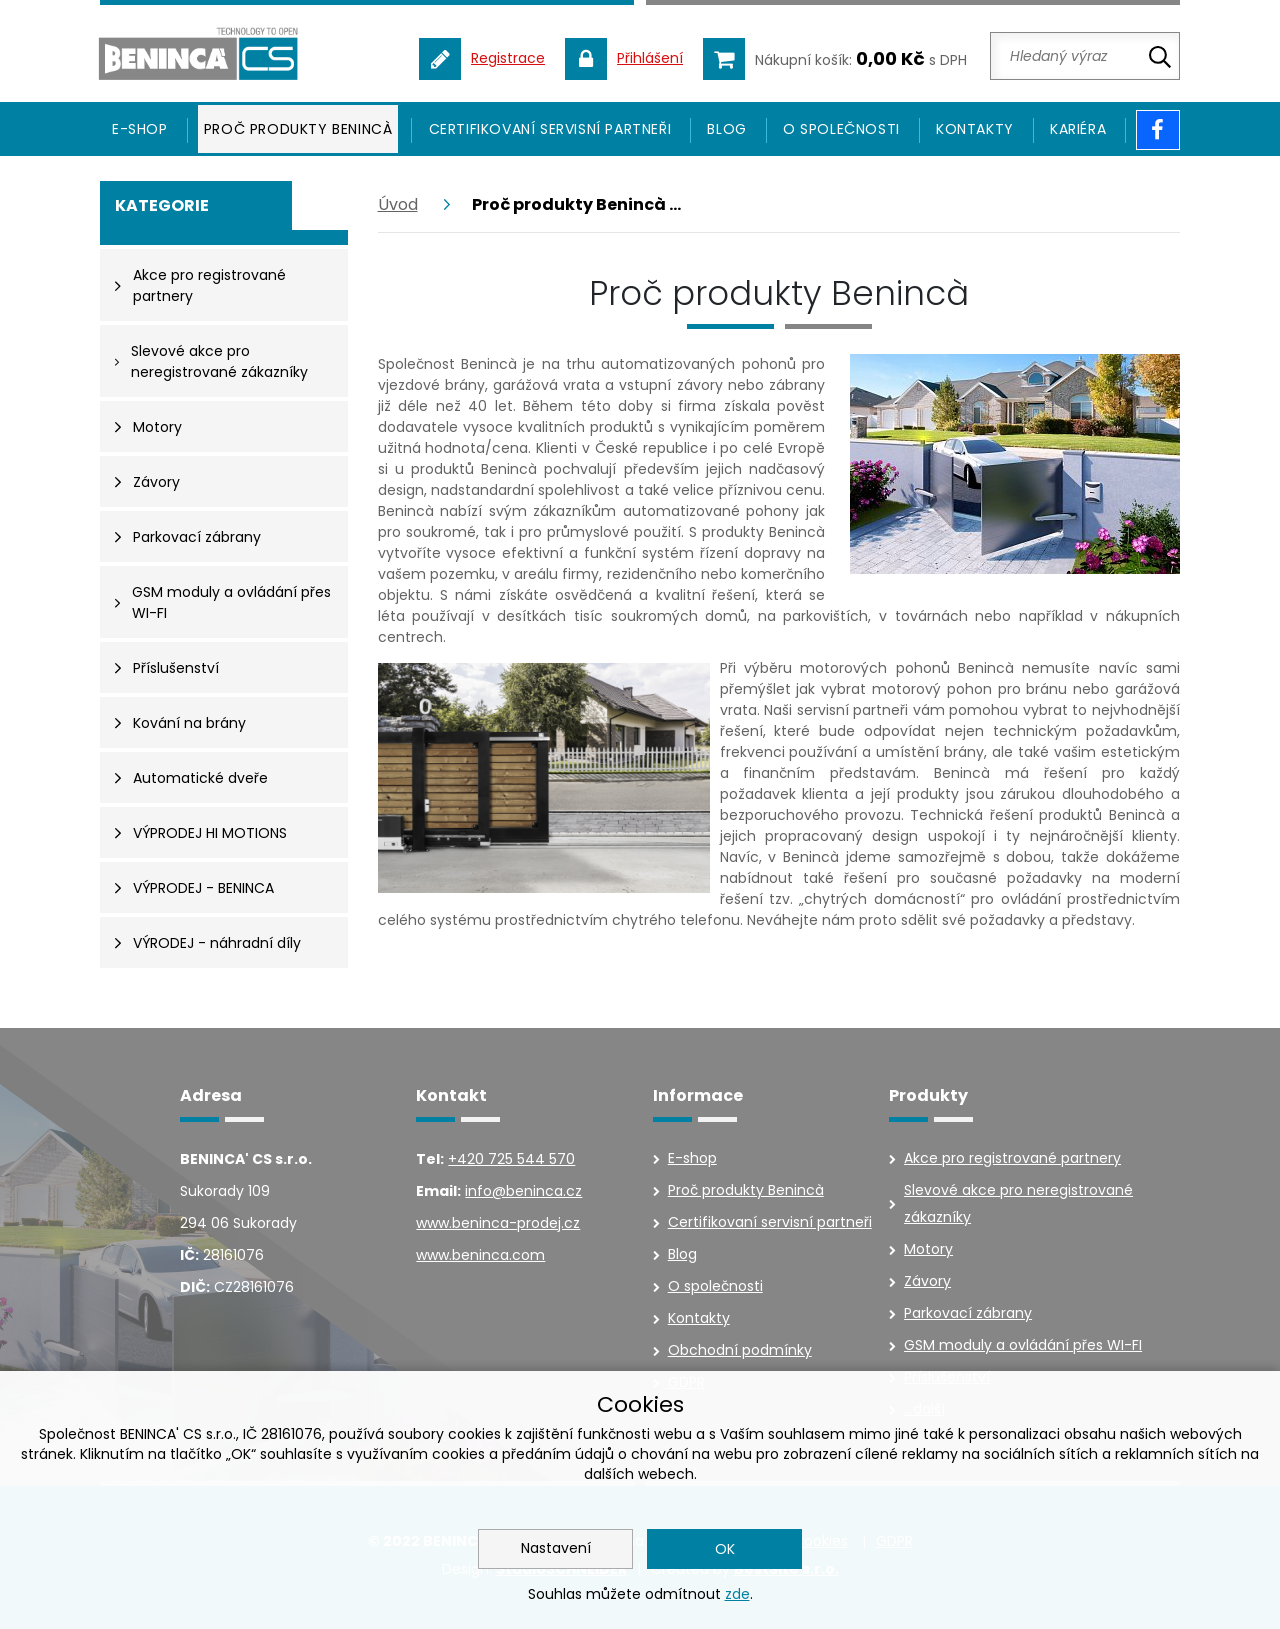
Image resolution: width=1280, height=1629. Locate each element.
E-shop (692, 1158)
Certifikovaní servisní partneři (550, 129)
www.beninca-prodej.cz (498, 1223)
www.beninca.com (480, 1255)
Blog (726, 129)
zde (737, 1594)
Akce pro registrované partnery (1012, 1158)
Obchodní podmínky (740, 1350)
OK (725, 1549)
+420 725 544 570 (511, 1159)
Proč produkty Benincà (298, 129)
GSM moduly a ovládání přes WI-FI (1023, 1345)
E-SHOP (140, 129)
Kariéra (1078, 129)
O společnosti (841, 129)
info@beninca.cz (523, 1191)
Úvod (398, 204)
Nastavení (556, 1548)
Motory (928, 1249)
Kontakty (975, 129)
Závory (927, 1281)
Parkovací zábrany (968, 1313)
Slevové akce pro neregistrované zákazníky (1018, 1203)
